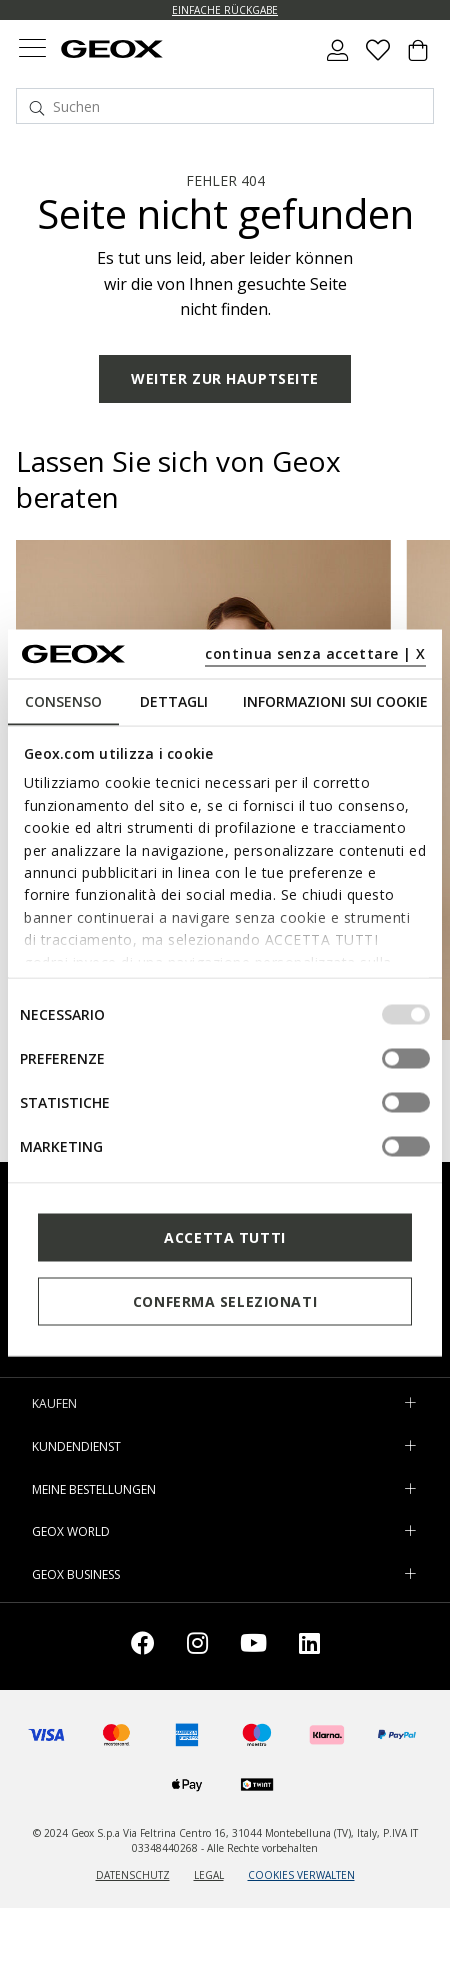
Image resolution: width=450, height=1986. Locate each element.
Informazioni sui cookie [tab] (335, 701)
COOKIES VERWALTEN (301, 1875)
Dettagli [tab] (174, 701)
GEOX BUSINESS (76, 1574)
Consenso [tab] (63, 701)
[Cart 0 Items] (418, 58)
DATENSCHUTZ (133, 1875)
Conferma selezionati (225, 1300)
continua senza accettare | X (315, 652)
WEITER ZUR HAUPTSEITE (225, 378)
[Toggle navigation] (32, 50)
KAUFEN (54, 1403)
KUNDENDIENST (76, 1446)
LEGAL (209, 1875)
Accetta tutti (224, 1236)
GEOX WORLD (71, 1531)
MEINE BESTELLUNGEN (94, 1489)
